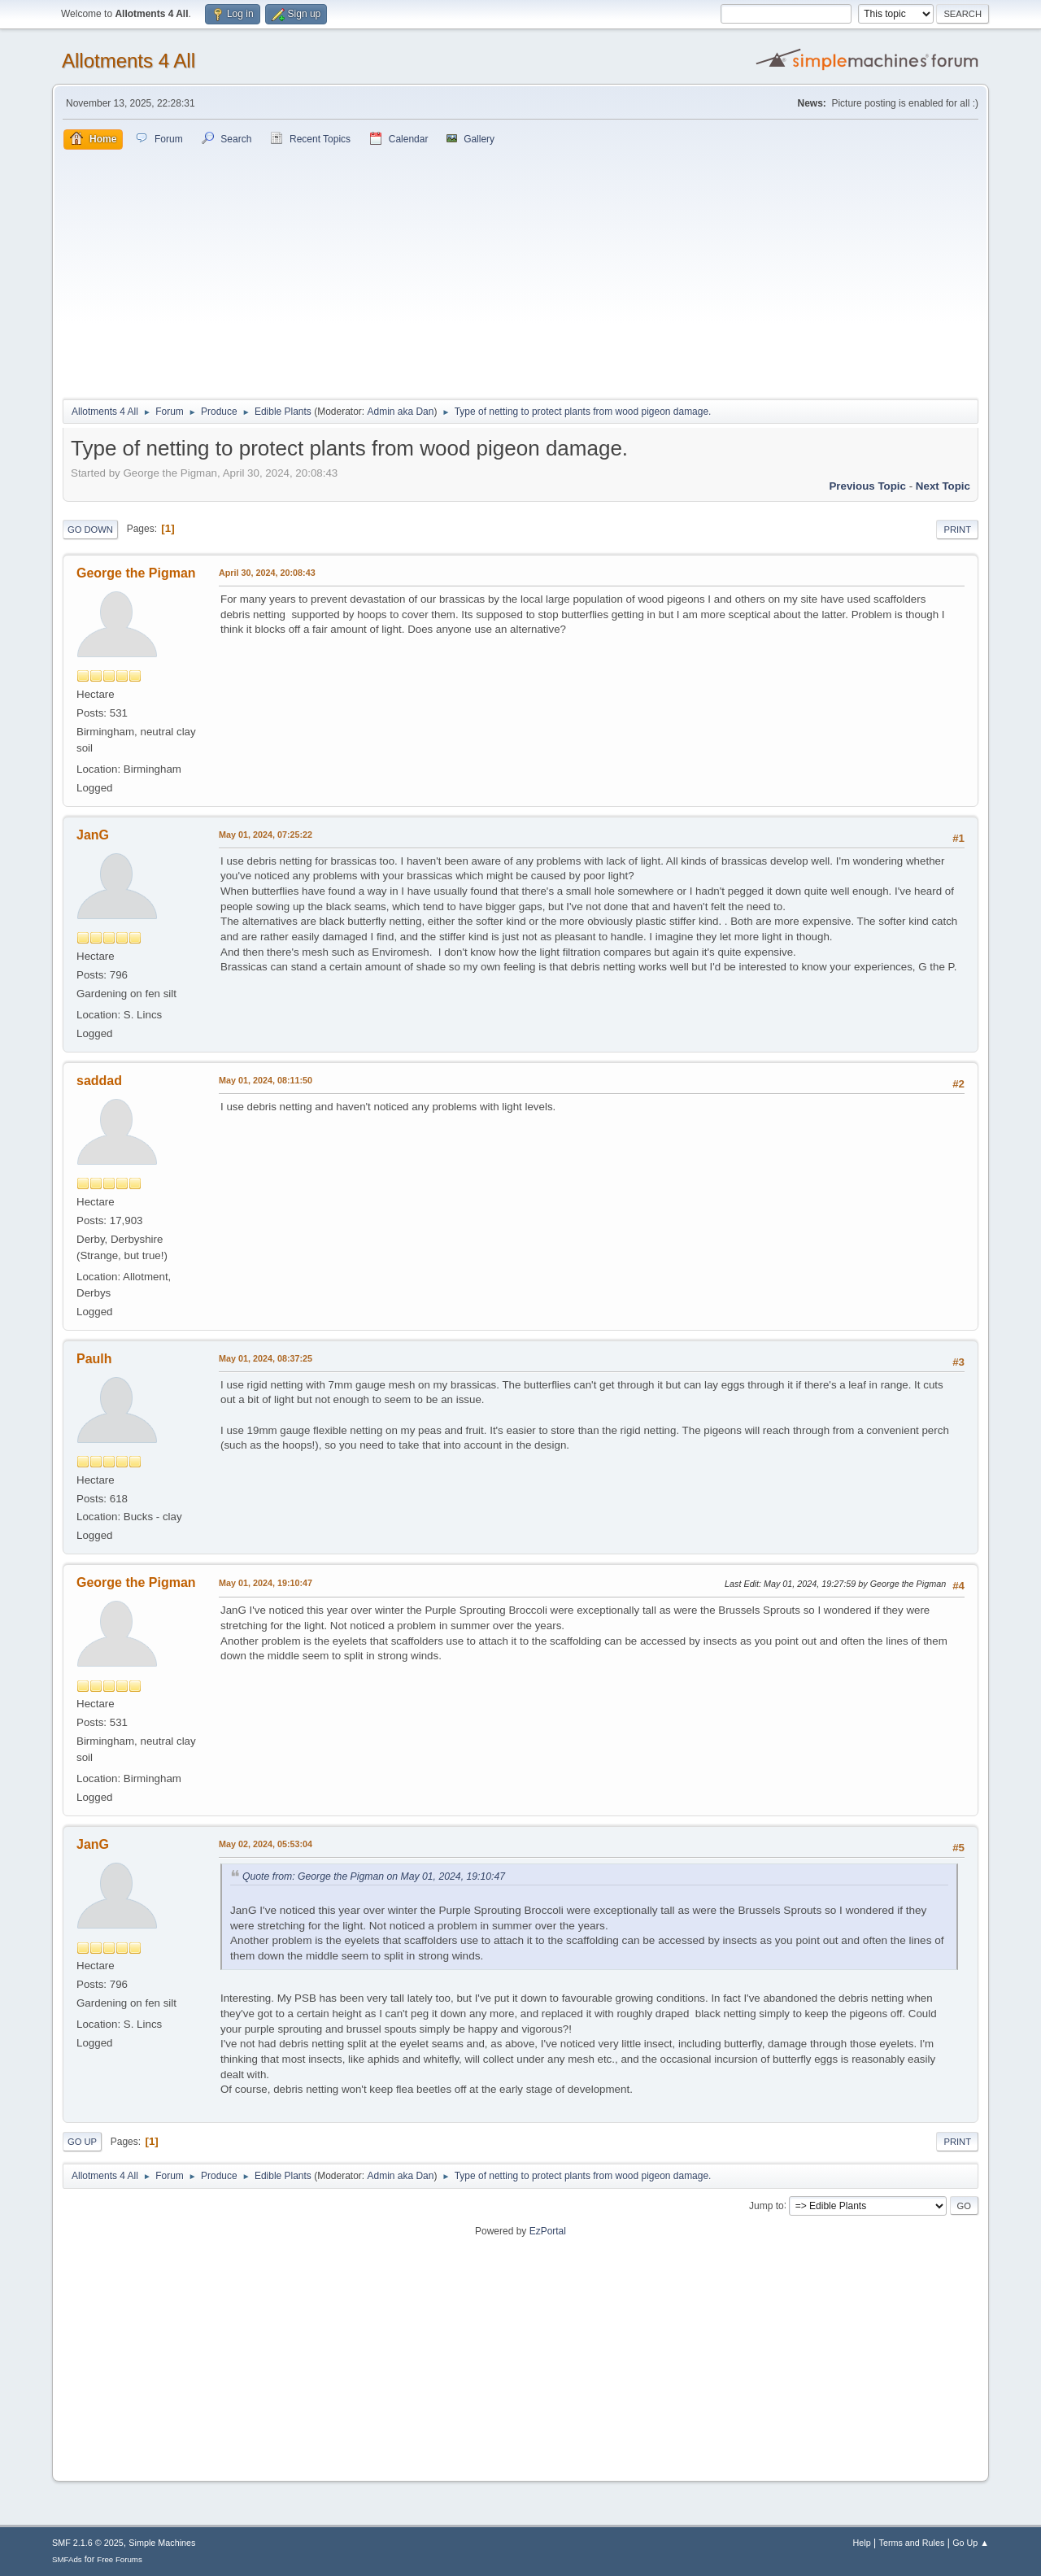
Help (862, 2543)
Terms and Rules (912, 2543)
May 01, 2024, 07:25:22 (265, 834)
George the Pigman (136, 573)
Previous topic (867, 486)
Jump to (766, 2205)
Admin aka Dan (400, 411)
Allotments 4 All (128, 61)
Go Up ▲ (970, 2543)
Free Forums (119, 2559)
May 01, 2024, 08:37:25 (265, 1358)
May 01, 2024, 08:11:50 (265, 1080)
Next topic (943, 486)
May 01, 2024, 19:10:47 (265, 1583)
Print (957, 529)
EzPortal (547, 2231)
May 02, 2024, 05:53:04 (265, 1844)
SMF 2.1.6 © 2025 (88, 2543)
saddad (99, 1080)
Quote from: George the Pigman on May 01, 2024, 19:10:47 (373, 1876)
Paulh (94, 1359)
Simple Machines (161, 2543)
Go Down (90, 529)
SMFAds (67, 2559)
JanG (92, 835)
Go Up (82, 2142)
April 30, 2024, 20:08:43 (267, 573)
